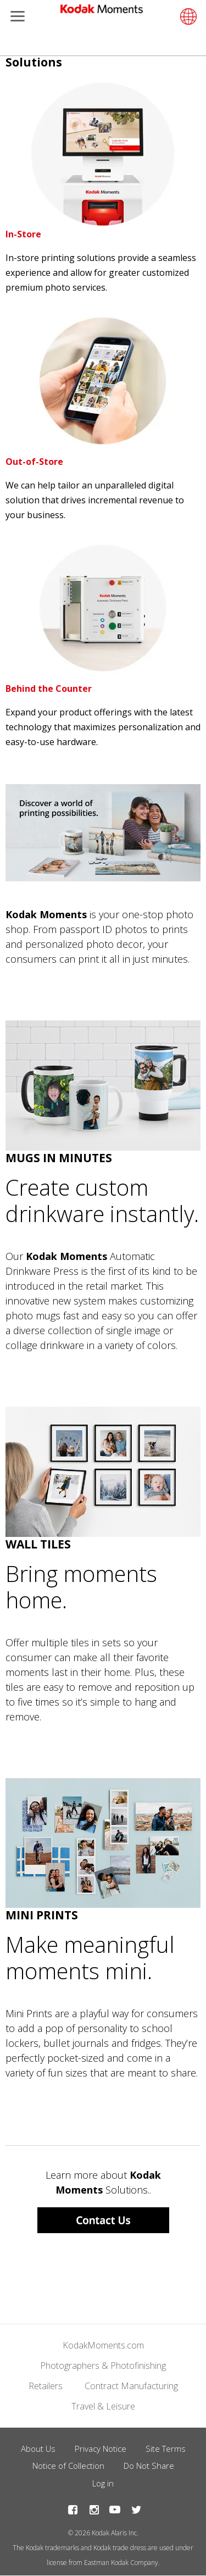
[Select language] (187, 16)
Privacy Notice (100, 2448)
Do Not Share (149, 2465)
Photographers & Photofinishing (103, 2366)
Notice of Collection (68, 2465)
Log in (103, 2483)
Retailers (46, 2386)
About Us (38, 2448)
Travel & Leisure (103, 2406)
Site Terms (166, 2448)
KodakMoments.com (103, 2345)
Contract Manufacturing (131, 2386)
